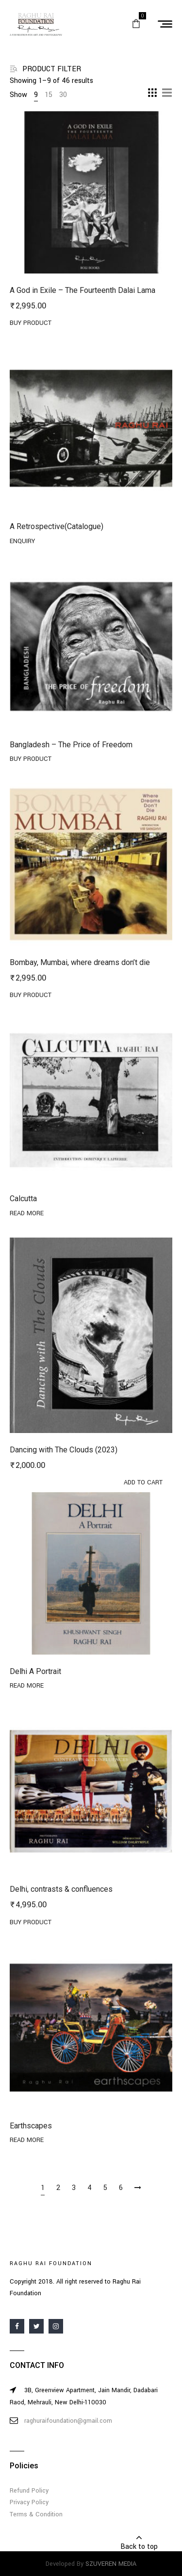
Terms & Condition (36, 2514)
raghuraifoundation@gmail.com (68, 2420)
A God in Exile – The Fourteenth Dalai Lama (82, 290)
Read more (27, 1213)
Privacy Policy (29, 2502)
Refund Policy (29, 2490)
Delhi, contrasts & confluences (61, 1889)
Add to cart (143, 1482)
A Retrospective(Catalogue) (56, 526)
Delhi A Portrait (35, 1671)
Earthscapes (31, 2125)
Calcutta (23, 1198)
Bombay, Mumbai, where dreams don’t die (80, 962)
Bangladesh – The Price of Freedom (71, 744)
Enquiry (22, 541)
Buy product (30, 323)
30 (63, 95)
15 (48, 95)
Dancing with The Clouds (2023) (63, 1449)
